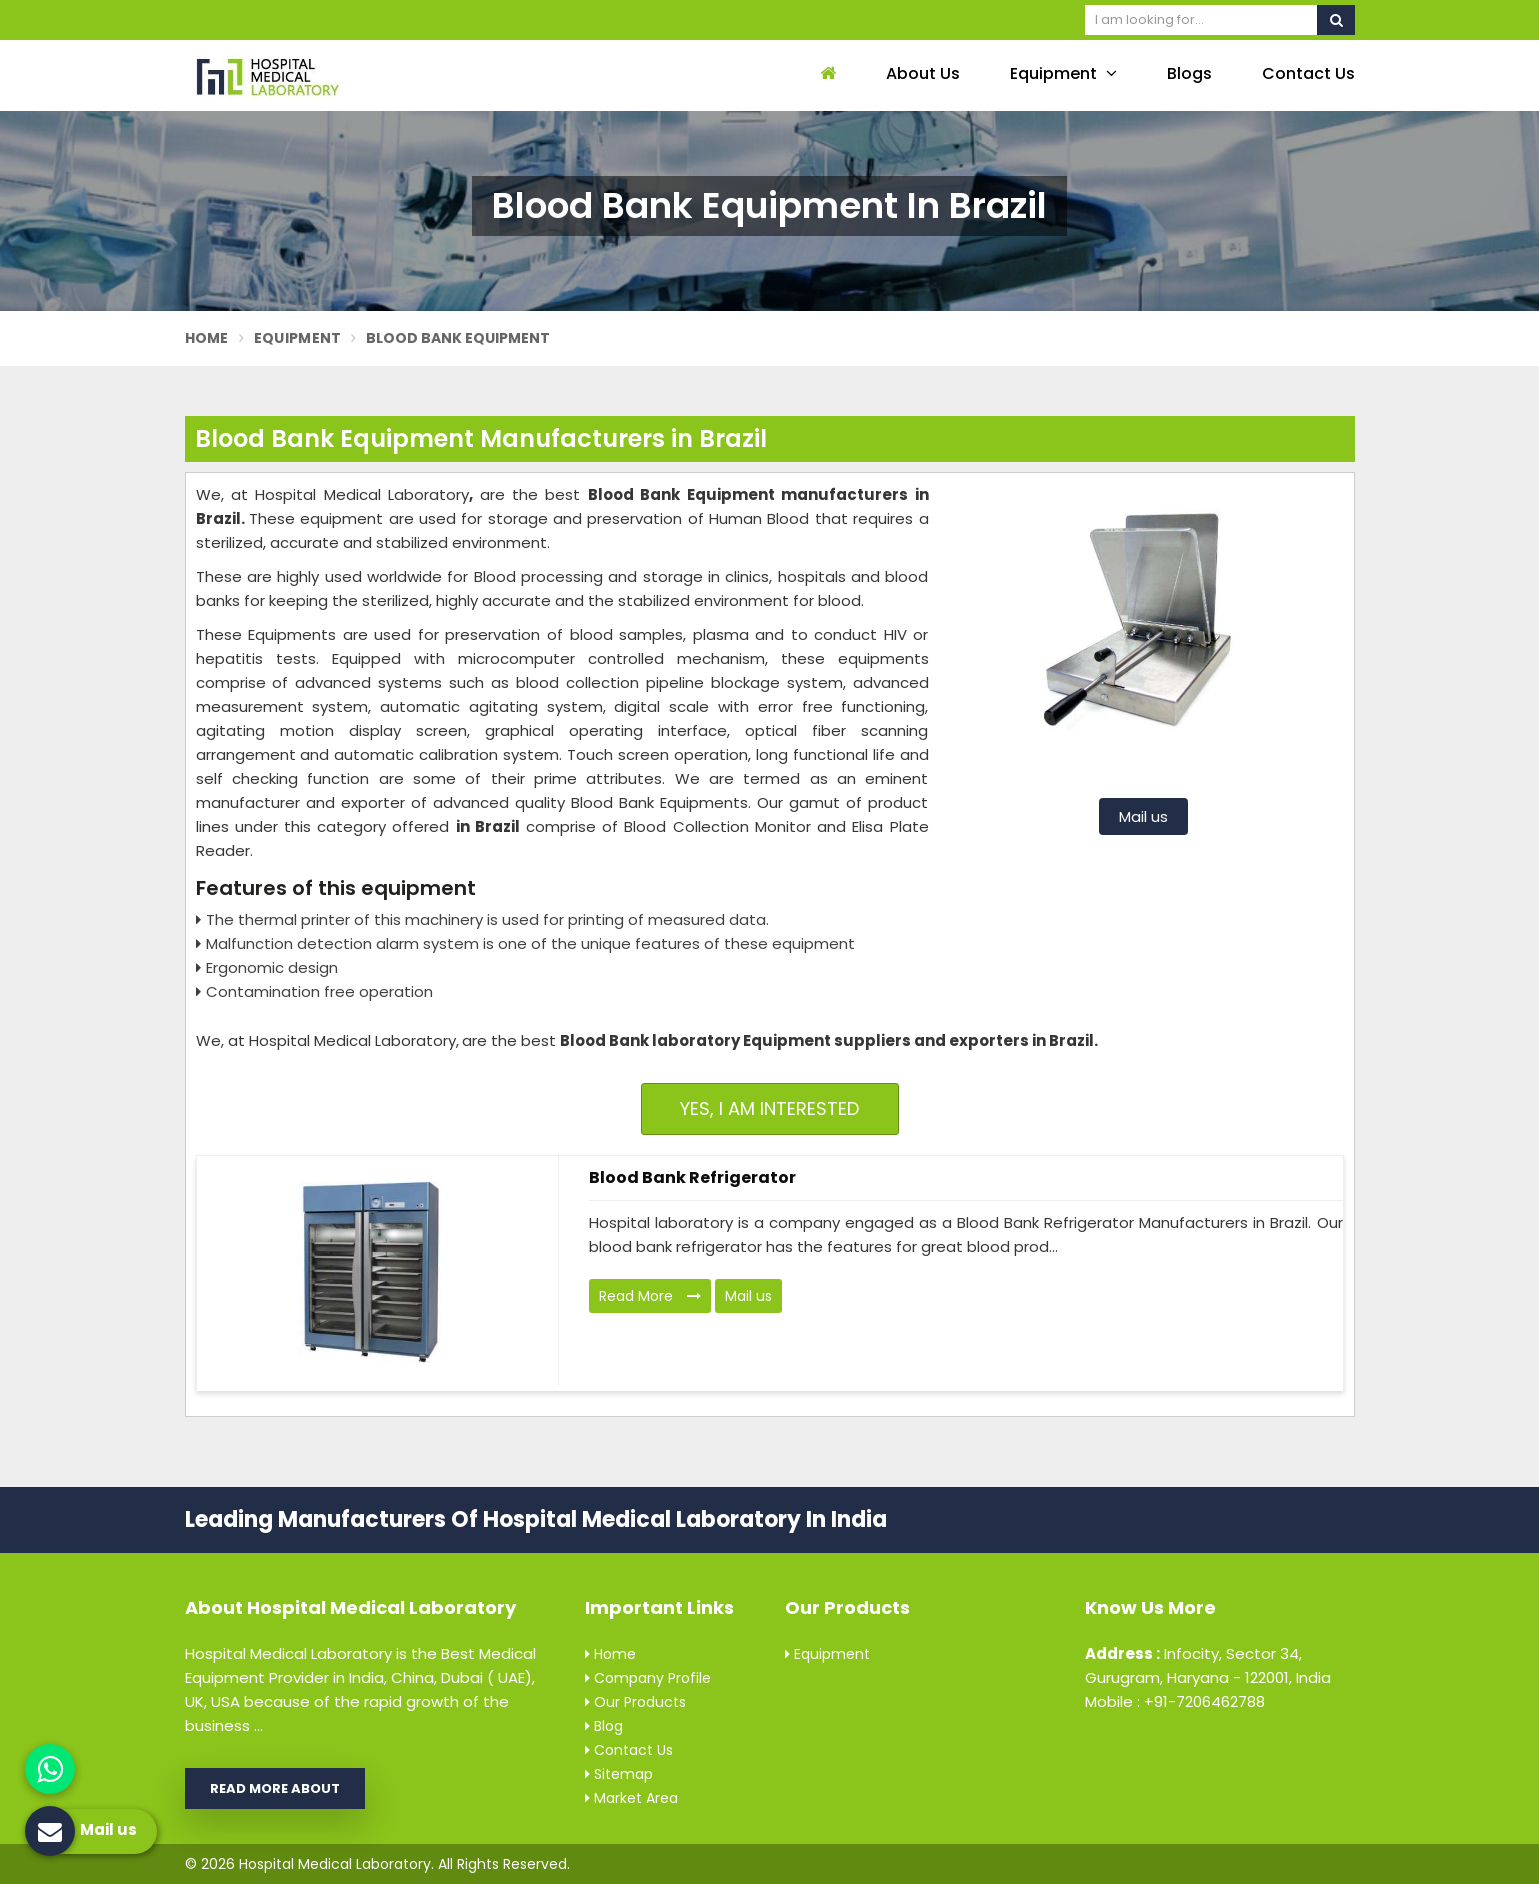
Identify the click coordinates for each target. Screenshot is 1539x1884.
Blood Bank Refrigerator (692, 1177)
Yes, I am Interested (769, 1108)
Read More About (275, 1788)
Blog (604, 1726)
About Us (923, 73)
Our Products (635, 1702)
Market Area (631, 1798)
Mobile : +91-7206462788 (1175, 1701)
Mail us (1143, 816)
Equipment (1063, 73)
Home (207, 338)
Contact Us (1308, 73)
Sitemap (619, 1774)
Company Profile (648, 1678)
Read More (650, 1296)
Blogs (1189, 73)
